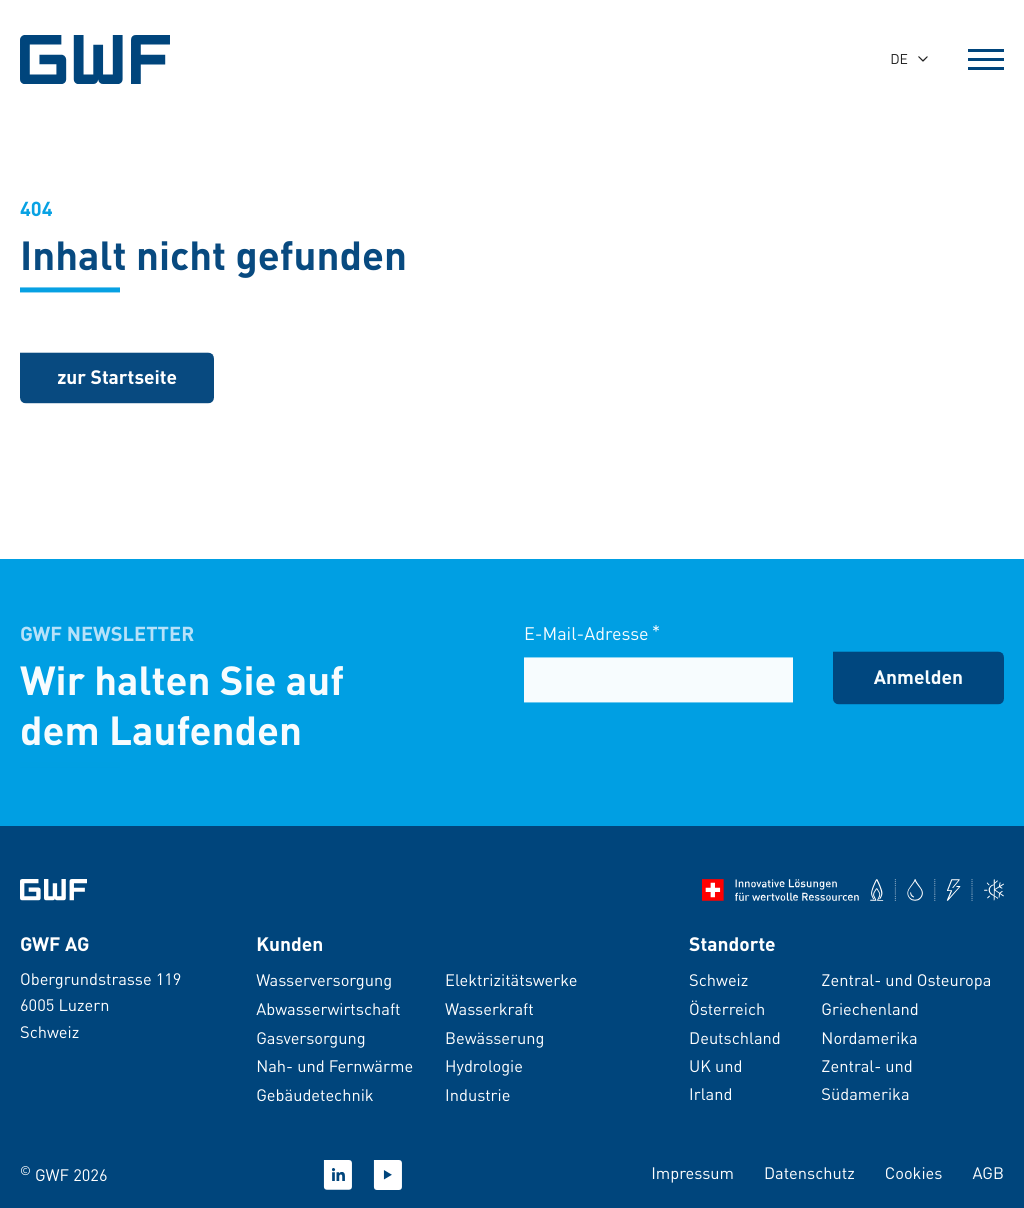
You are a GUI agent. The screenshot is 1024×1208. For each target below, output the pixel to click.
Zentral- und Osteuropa (906, 979)
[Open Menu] (986, 59)
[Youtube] (388, 1175)
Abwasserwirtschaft (328, 1008)
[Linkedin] (338, 1175)
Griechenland (869, 1008)
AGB (988, 1172)
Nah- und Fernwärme (334, 1065)
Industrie (477, 1094)
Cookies (914, 1172)
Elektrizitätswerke (511, 979)
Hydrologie (484, 1065)
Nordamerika (869, 1037)
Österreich (727, 1008)
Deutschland (735, 1037)
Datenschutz (809, 1172)
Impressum (692, 1172)
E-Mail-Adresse (592, 636)
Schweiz (718, 979)
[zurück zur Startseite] (117, 379)
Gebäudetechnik (314, 1094)
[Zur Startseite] (53, 890)
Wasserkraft (489, 1008)
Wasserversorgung (324, 979)
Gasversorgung (311, 1037)
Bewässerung (494, 1037)
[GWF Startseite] (110, 59)
